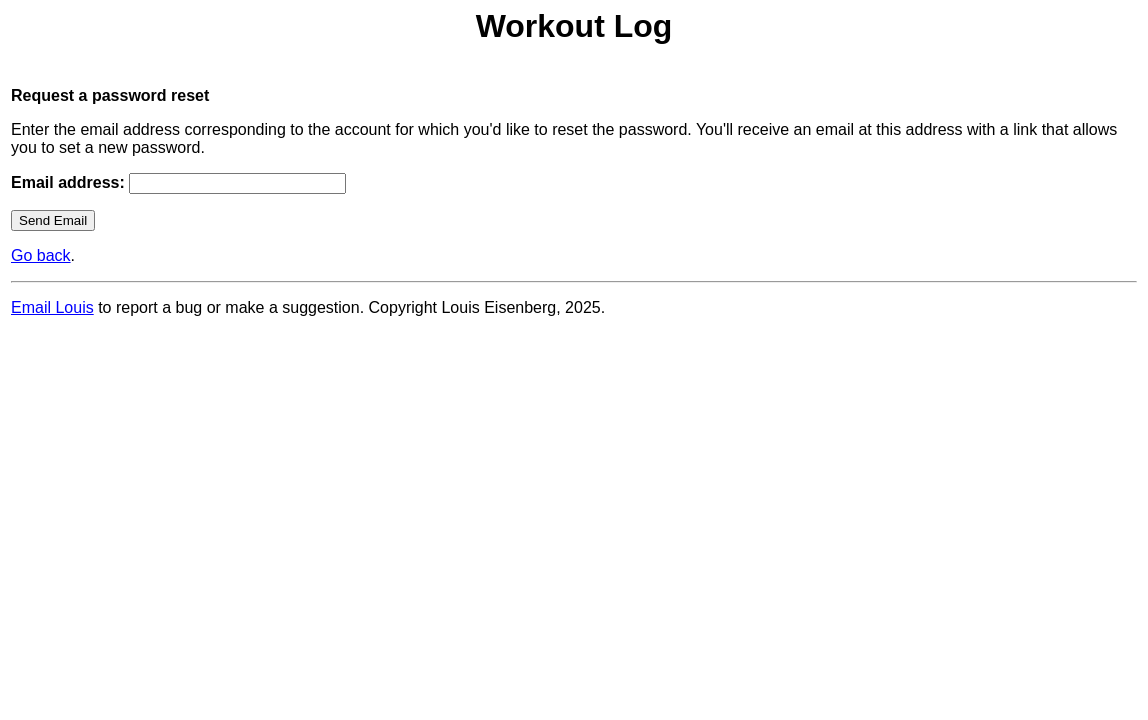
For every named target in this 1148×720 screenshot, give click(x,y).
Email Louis (52, 307)
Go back (41, 255)
